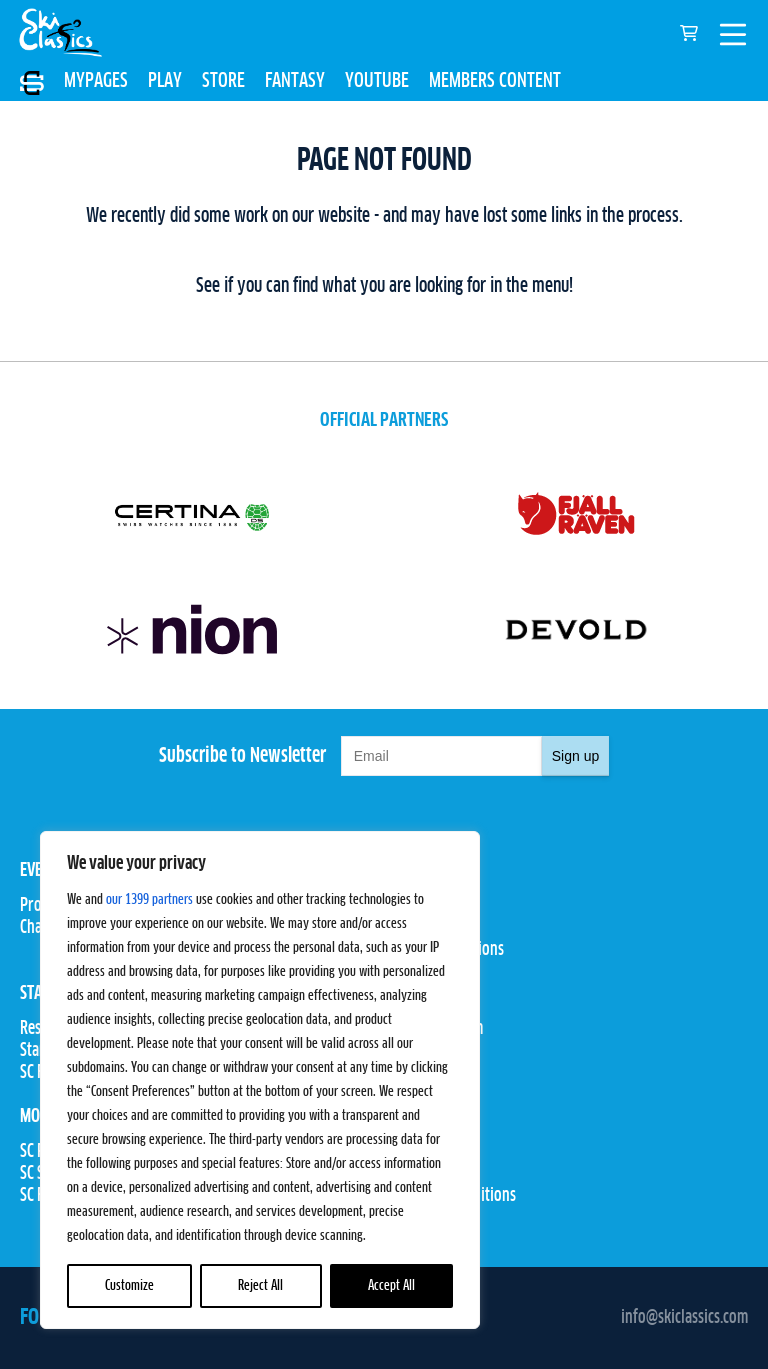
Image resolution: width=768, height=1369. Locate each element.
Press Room (419, 1051)
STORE (223, 81)
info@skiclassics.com (684, 1318)
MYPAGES (96, 81)
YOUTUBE (377, 81)
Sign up (575, 756)
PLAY (165, 81)
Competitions (424, 928)
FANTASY (295, 81)
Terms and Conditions (450, 1196)
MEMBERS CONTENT (495, 81)
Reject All (260, 1286)
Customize (129, 1286)
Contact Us (416, 1152)
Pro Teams (415, 906)
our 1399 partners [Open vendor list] (149, 900)
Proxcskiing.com (433, 1029)
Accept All (391, 1286)
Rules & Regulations (444, 950)
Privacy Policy (428, 1174)
